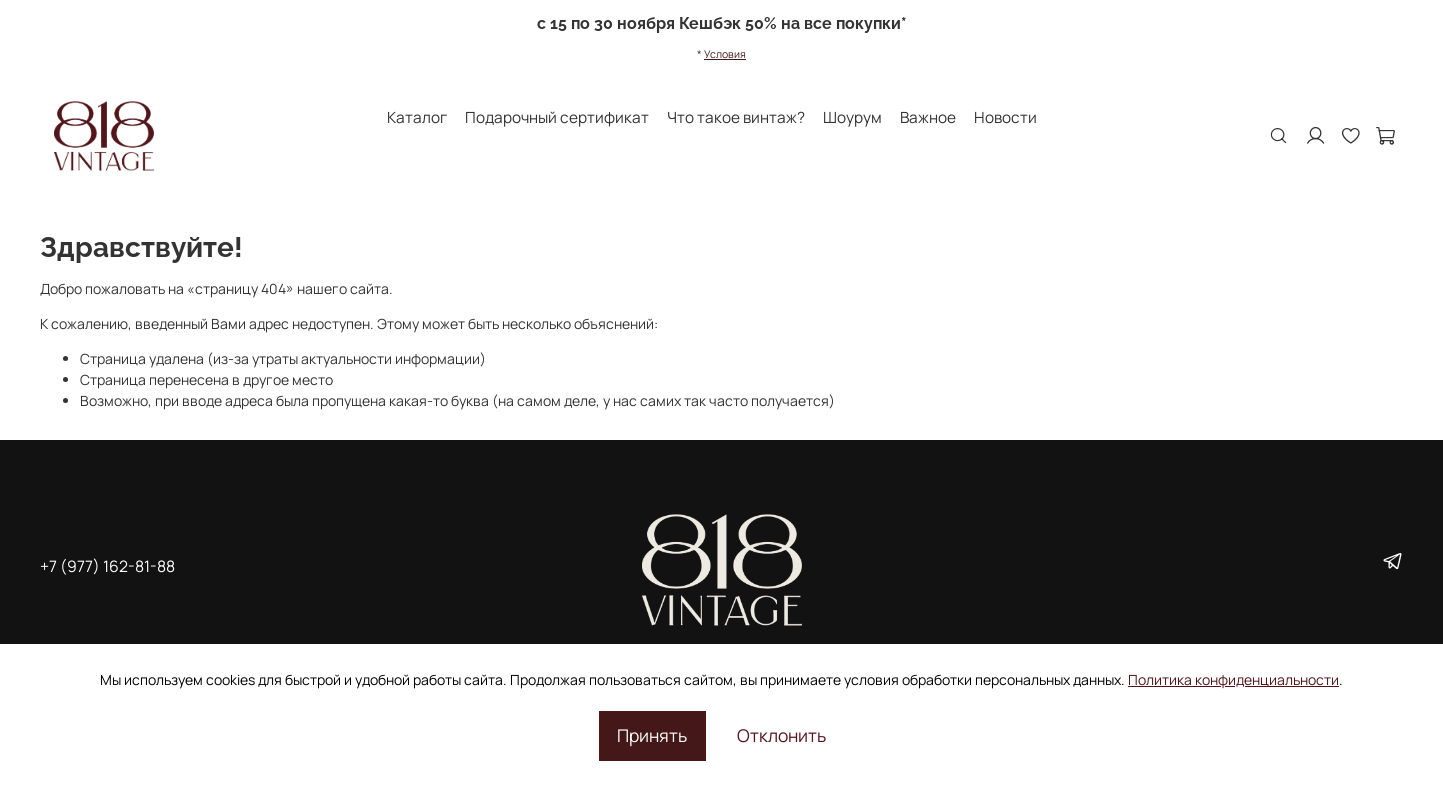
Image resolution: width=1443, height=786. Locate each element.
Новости (1005, 117)
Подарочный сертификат (557, 117)
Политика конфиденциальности (1233, 679)
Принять (652, 735)
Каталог (417, 117)
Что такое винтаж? (736, 117)
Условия (725, 54)
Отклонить (781, 735)
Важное (928, 117)
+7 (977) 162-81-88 (107, 566)
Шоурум (852, 117)
